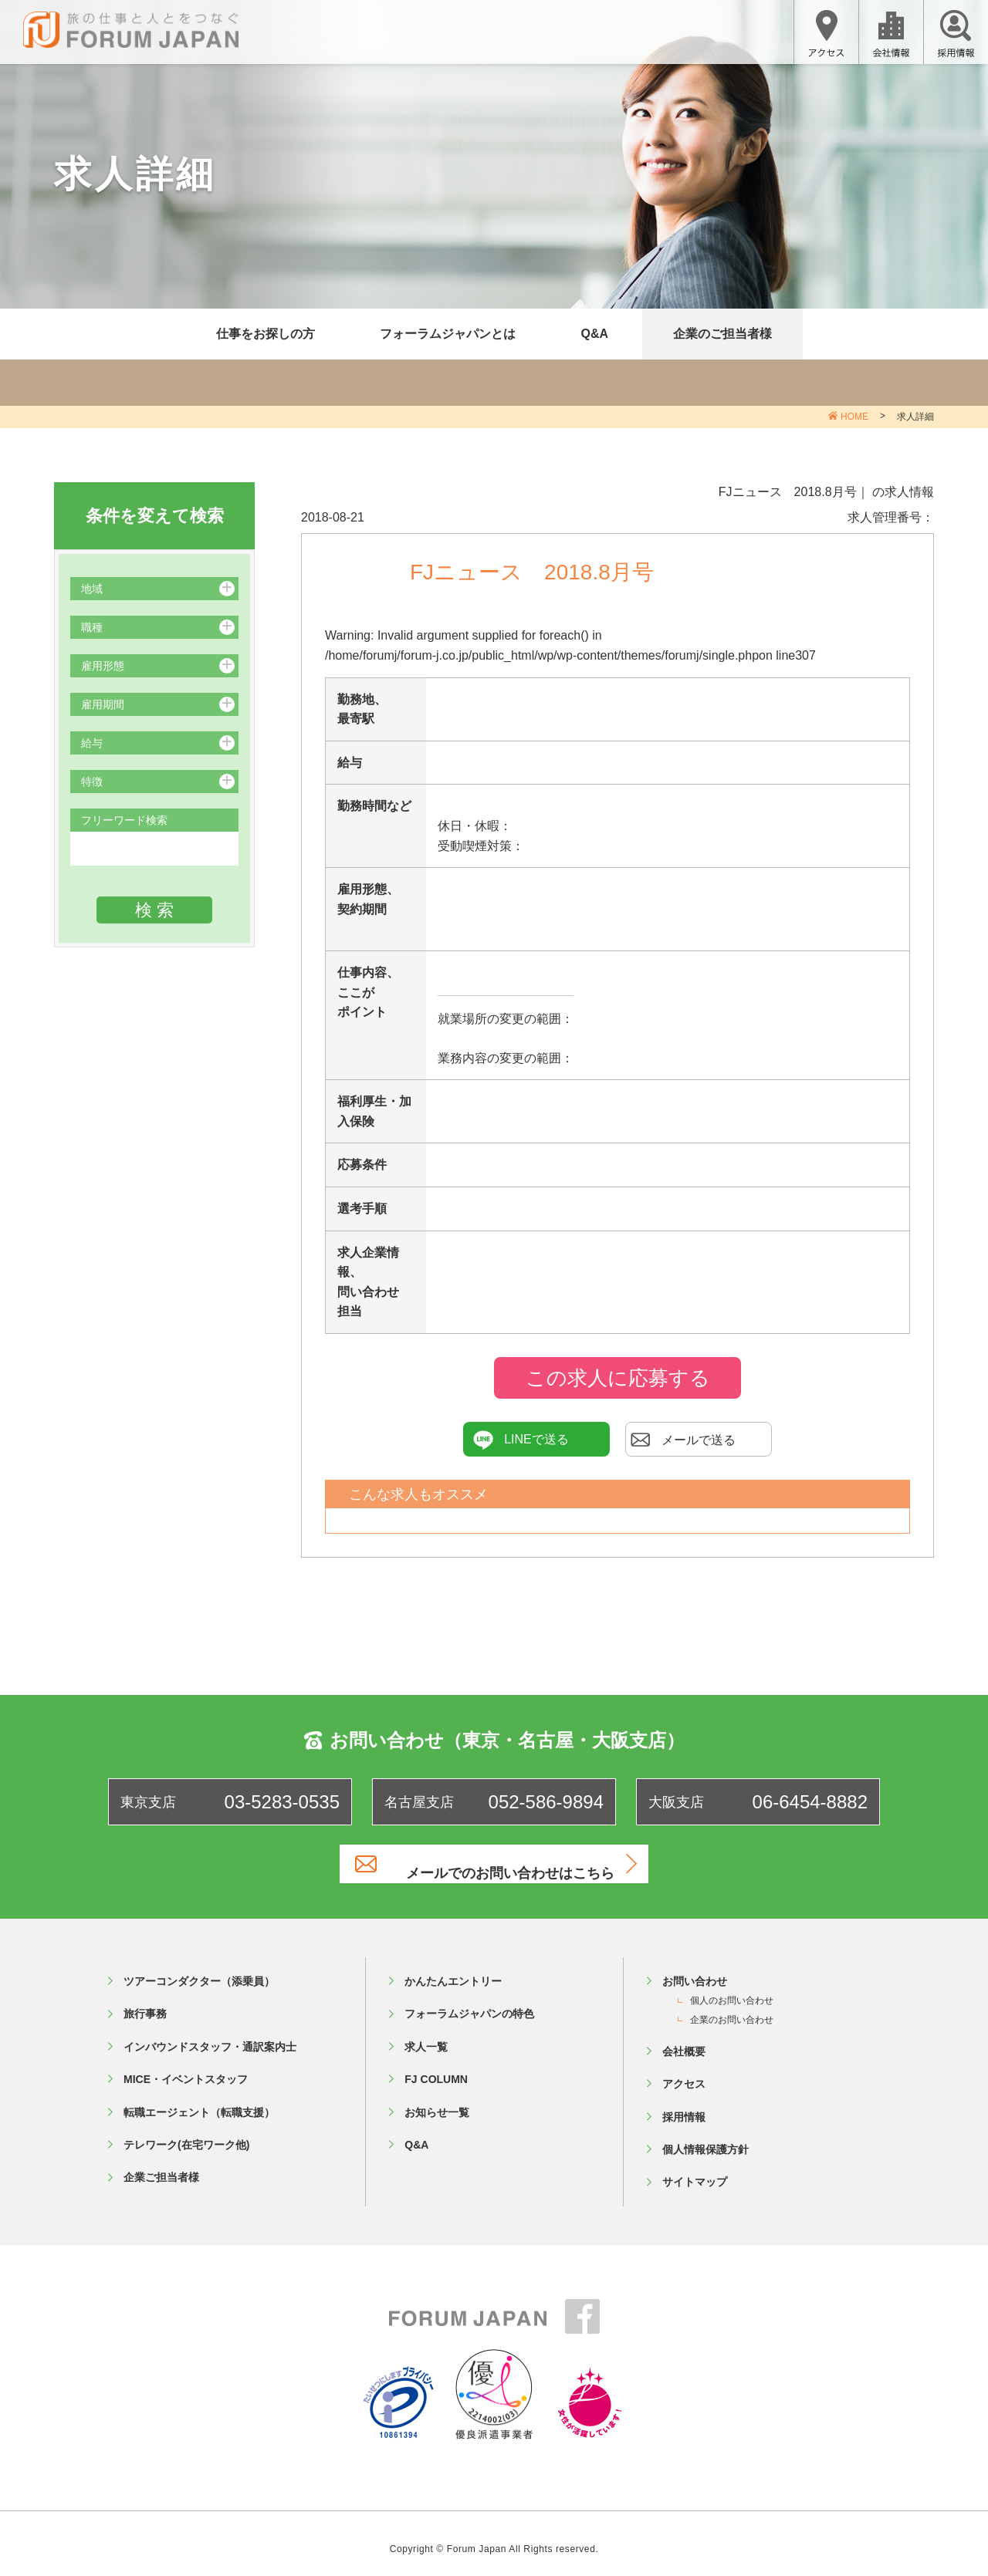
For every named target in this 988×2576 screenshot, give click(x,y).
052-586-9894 (546, 1801)
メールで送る (683, 1440)
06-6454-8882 (810, 1801)
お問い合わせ (694, 1969)
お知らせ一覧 (436, 2100)
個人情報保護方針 (705, 2137)
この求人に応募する (618, 1377)
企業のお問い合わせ (731, 2007)
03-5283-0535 (282, 1801)
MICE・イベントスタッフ (186, 2067)
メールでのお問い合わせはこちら (513, 1864)
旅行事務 (145, 2002)
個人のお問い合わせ (731, 1988)
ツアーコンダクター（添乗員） (199, 1969)
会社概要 (683, 2039)
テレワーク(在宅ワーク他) (186, 2132)
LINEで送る (521, 1440)
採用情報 (683, 2104)
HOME (854, 416)
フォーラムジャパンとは (448, 333)
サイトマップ (694, 2170)
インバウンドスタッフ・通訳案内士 (210, 2034)
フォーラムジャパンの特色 (469, 2002)
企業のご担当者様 (722, 333)
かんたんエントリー (453, 1969)
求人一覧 (426, 2034)
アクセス (683, 2072)
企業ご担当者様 (161, 2165)
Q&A (594, 333)
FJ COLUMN (436, 2067)
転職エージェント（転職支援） (199, 2100)
